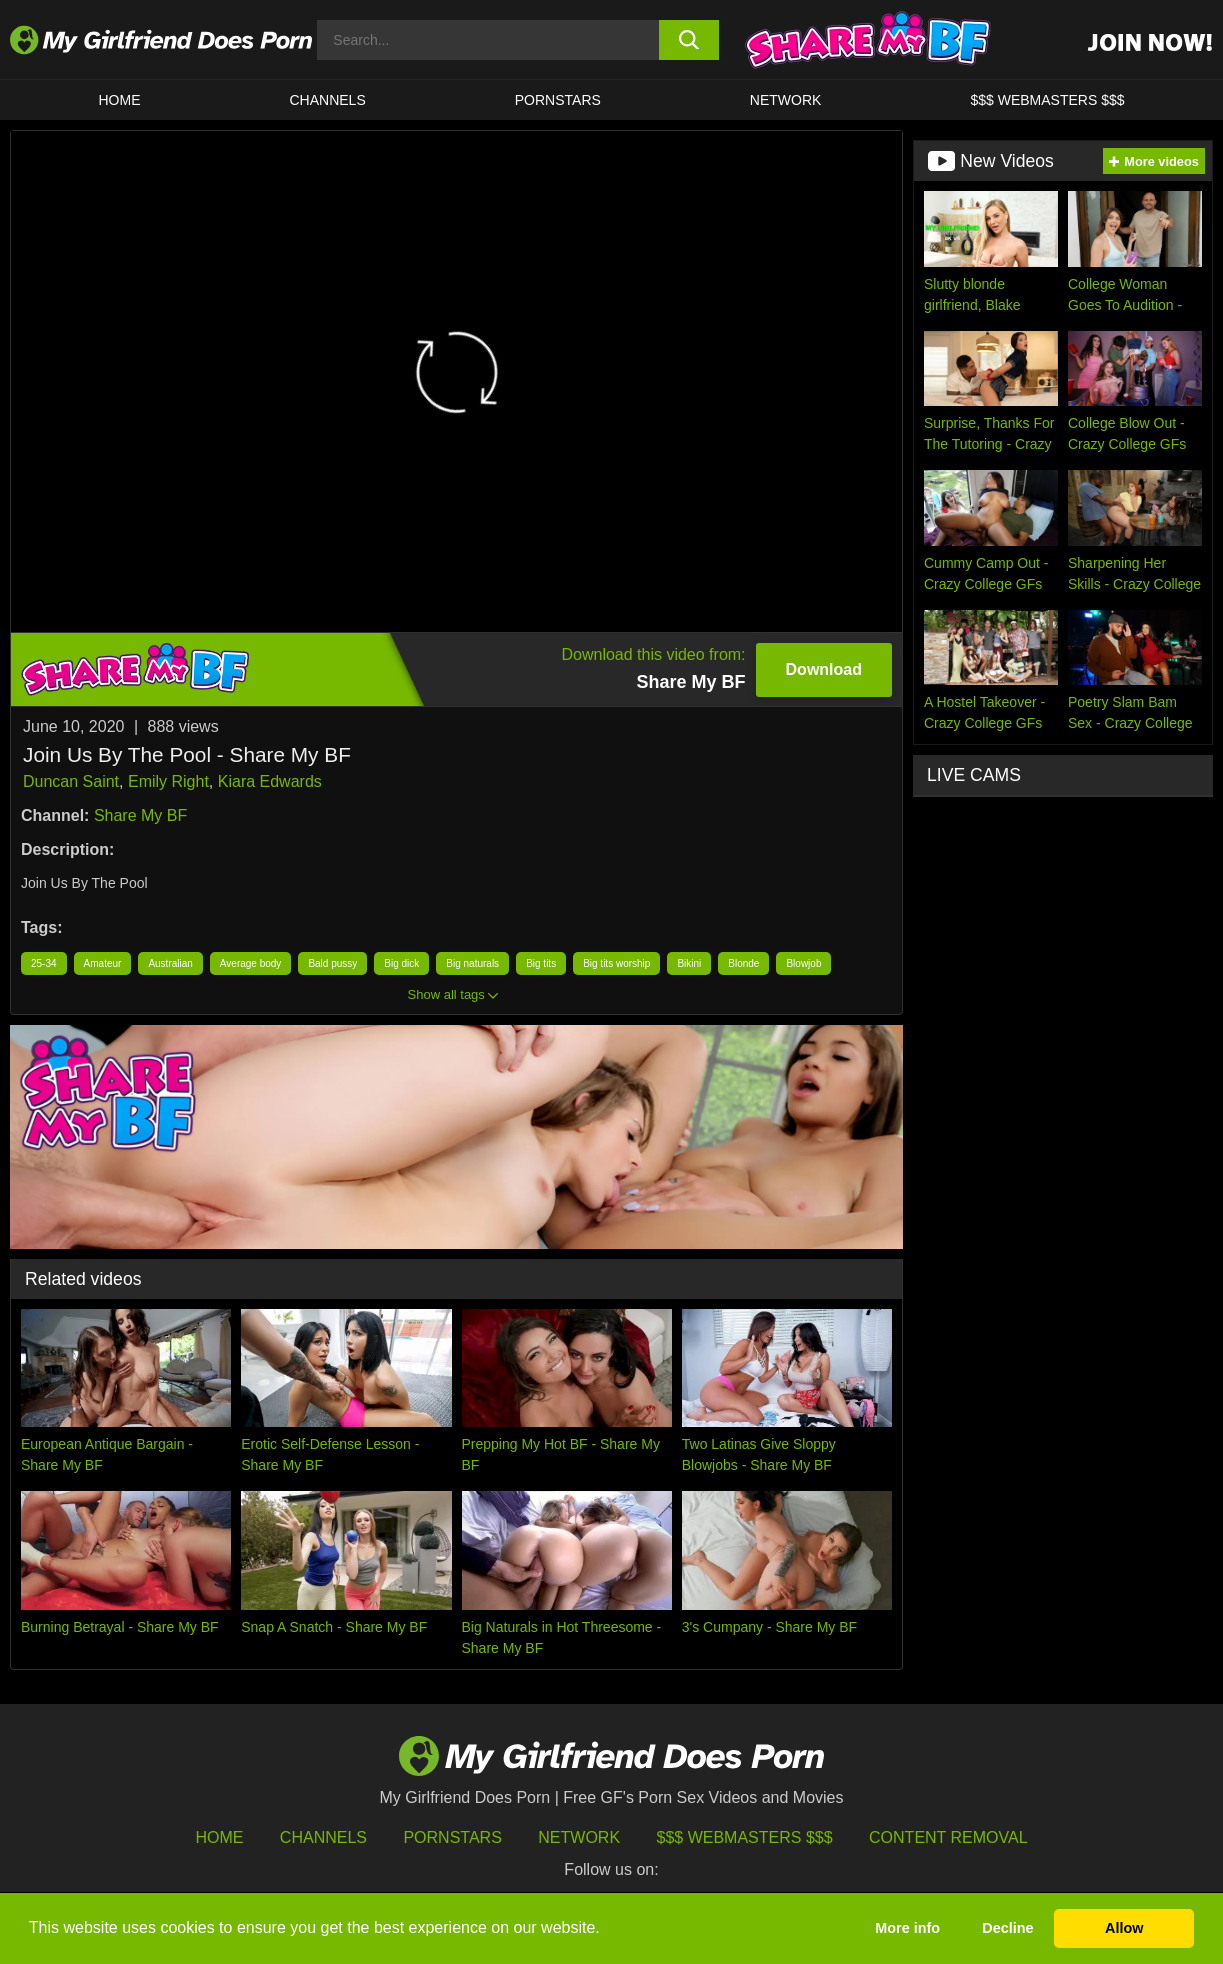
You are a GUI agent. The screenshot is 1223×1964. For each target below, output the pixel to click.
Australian (170, 963)
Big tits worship (616, 963)
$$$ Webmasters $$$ (745, 1837)
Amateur (103, 963)
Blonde (743, 963)
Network (786, 100)
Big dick (401, 963)
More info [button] (907, 1928)
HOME (120, 100)
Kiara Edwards (270, 781)
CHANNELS (328, 100)
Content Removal (948, 1837)
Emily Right (168, 781)
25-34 (44, 963)
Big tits (541, 963)
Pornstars (558, 100)
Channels (323, 1837)
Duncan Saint (71, 781)
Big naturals (472, 963)
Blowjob (803, 963)
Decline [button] (1007, 1928)
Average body (251, 963)
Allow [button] (1124, 1928)
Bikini (689, 963)
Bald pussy (332, 963)
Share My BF (140, 815)
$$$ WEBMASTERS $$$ (1047, 100)
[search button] (689, 40)
